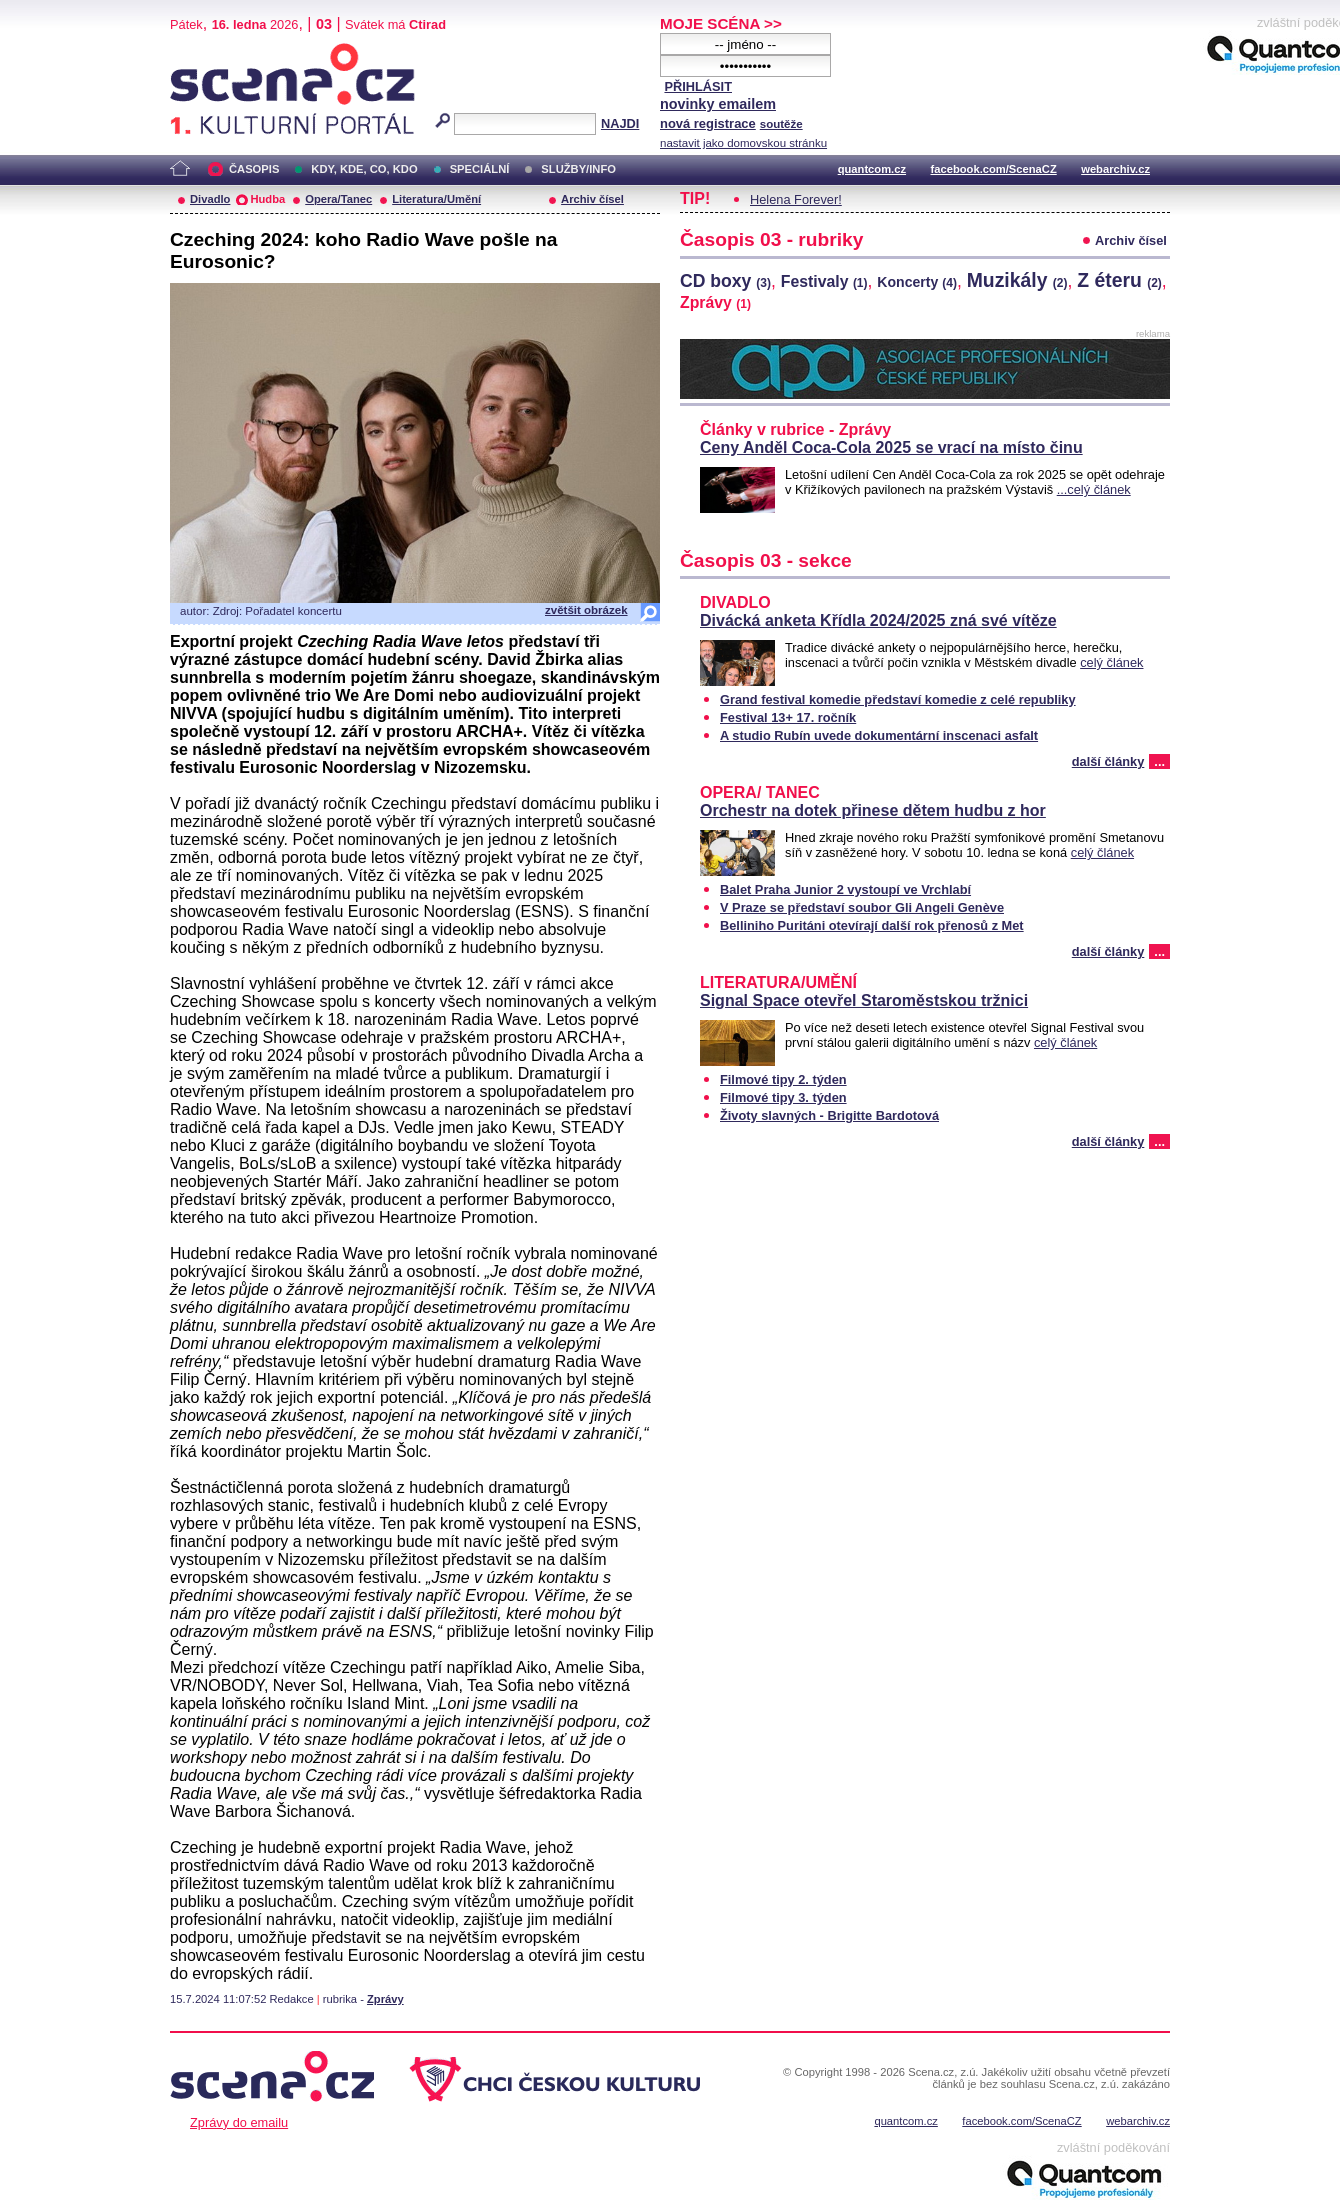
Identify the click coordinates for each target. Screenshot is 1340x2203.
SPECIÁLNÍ (480, 169)
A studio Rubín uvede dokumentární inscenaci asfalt (879, 735)
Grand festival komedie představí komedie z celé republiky (898, 699)
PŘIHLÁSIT (698, 86)
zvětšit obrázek (586, 610)
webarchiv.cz (1115, 169)
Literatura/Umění (436, 199)
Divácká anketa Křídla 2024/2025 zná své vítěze (878, 620)
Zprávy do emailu (239, 2122)
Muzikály (1017, 280)
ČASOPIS (254, 169)
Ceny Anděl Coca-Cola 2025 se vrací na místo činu (891, 447)
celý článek (1111, 662)
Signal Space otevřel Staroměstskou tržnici (864, 1000)
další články (1108, 761)
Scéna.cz (204, 51)
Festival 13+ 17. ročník (788, 717)
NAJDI (620, 123)
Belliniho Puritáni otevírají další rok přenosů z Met (872, 925)
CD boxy (725, 281)
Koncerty (917, 282)
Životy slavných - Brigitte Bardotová (829, 1115)
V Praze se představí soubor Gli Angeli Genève (862, 907)
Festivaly (824, 281)
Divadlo (210, 199)
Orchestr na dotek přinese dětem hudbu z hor (873, 810)
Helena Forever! (796, 199)
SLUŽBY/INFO (578, 169)
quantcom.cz (872, 169)
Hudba (267, 199)
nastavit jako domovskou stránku (743, 143)
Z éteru (1119, 280)
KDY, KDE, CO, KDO (364, 169)
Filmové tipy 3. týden (783, 1097)
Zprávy (385, 1999)
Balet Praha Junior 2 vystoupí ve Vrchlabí (845, 889)
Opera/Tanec (338, 199)
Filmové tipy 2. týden (783, 1079)
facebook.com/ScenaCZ (994, 169)
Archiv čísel (592, 199)
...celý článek (1094, 489)
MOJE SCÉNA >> (721, 23)
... (1159, 761)
